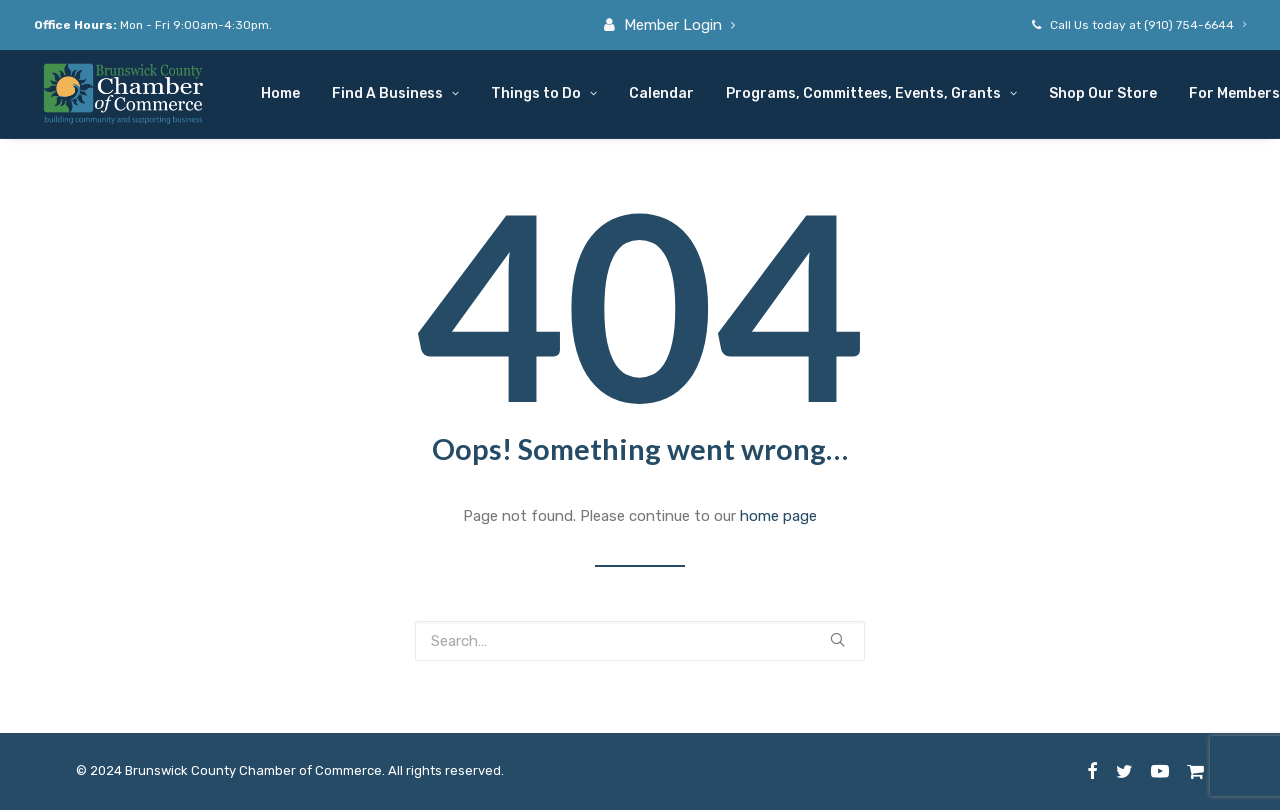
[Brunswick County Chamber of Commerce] (124, 94)
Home (280, 93)
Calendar (661, 93)
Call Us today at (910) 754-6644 (1148, 25)
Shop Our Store (1103, 93)
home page (778, 516)
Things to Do (544, 93)
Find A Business (395, 93)
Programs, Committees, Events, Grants (871, 93)
